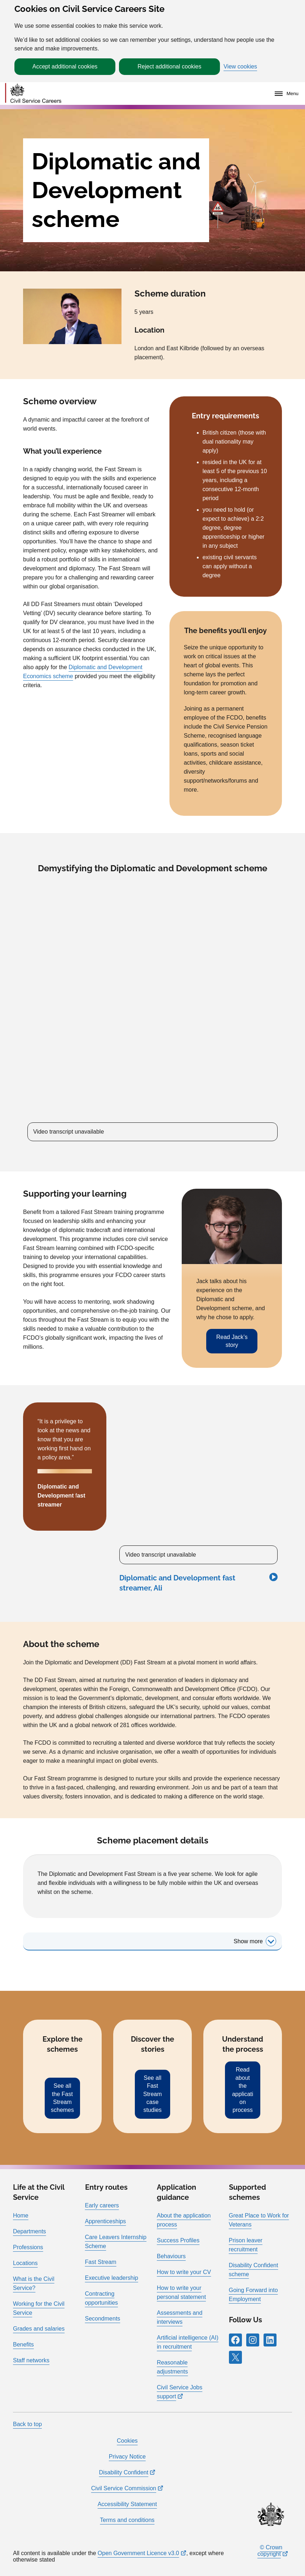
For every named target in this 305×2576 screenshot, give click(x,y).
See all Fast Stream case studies (152, 2094)
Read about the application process (242, 2089)
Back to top (27, 2424)
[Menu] (285, 93)
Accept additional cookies (65, 66)
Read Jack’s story (232, 1341)
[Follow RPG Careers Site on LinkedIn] (270, 2339)
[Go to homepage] (33, 93)
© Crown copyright (269, 2550)
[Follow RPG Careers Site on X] (235, 2357)
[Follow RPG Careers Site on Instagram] (252, 2339)
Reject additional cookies (170, 66)
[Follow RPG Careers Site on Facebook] (235, 2339)
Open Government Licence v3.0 (138, 2553)
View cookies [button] (240, 67)
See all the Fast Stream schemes (62, 2098)
